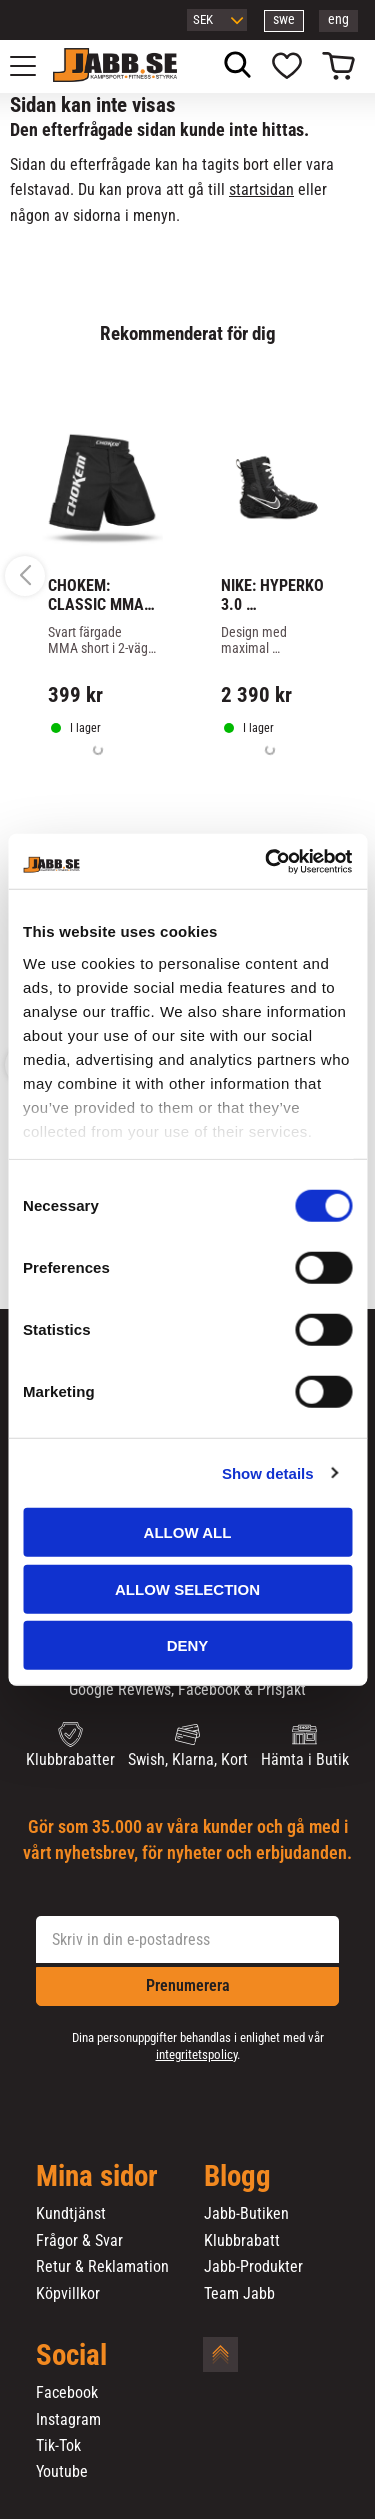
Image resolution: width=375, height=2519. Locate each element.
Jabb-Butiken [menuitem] (246, 2214)
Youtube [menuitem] (62, 2472)
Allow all (188, 1532)
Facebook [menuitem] (67, 2393)
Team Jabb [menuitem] (239, 2294)
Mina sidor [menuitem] (97, 2177)
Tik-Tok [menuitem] (58, 2446)
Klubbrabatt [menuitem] (242, 2241)
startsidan (261, 189)
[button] (34, 66)
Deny (188, 1645)
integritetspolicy (196, 2054)
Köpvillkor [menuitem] (68, 2294)
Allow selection (187, 1588)
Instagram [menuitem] (68, 2420)
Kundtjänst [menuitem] (71, 2214)
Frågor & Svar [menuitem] (79, 2241)
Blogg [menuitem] (237, 2177)
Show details (268, 1472)
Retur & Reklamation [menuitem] (102, 2267)
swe (284, 19)
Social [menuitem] (71, 2356)
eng (338, 19)
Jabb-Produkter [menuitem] (253, 2267)
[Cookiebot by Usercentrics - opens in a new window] (267, 861)
